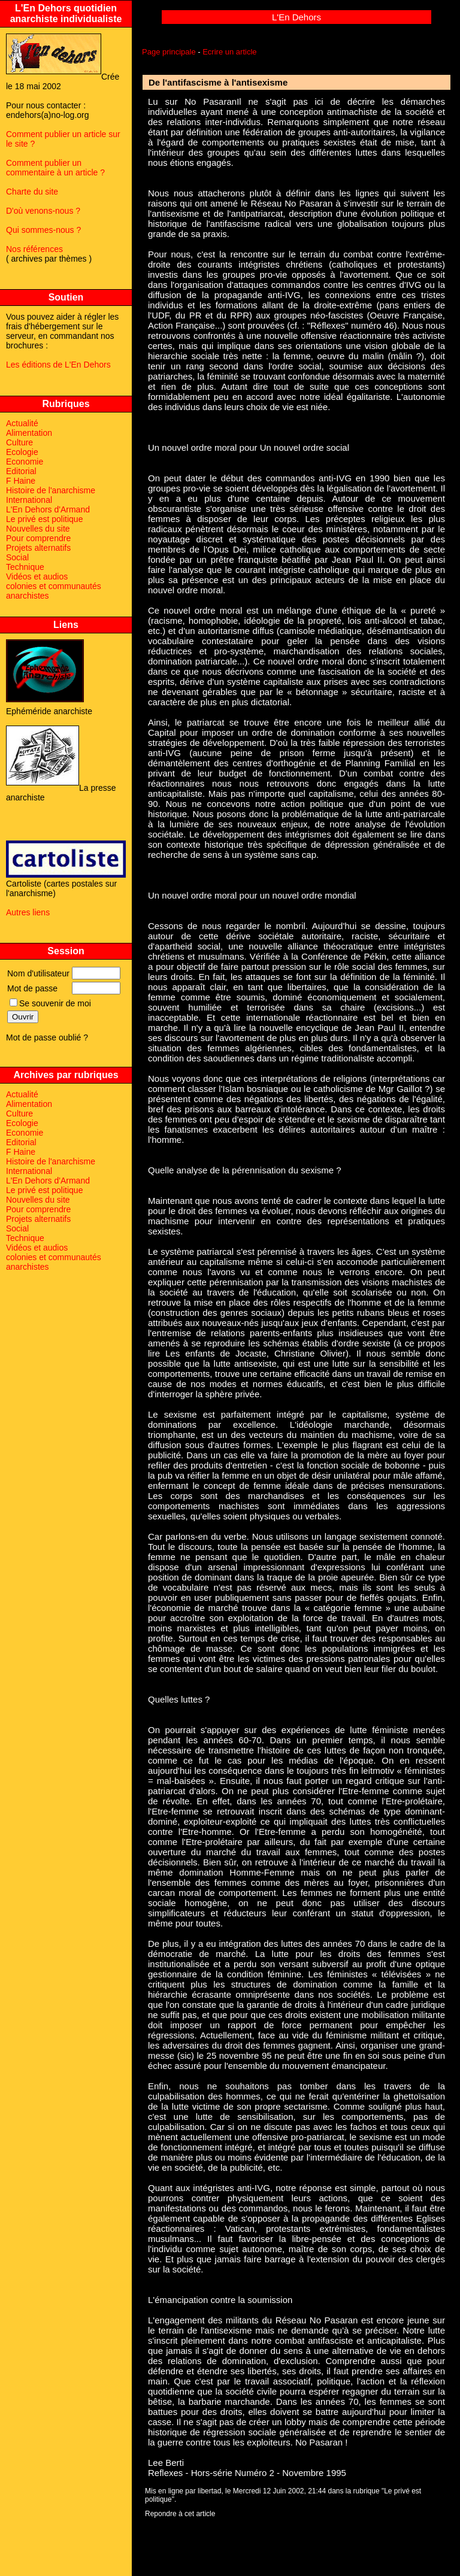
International (29, 500)
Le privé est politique (44, 519)
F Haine (20, 481)
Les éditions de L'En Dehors (58, 364)
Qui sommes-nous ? (43, 230)
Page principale (169, 51)
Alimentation (29, 433)
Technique (25, 567)
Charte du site (32, 191)
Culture (19, 442)
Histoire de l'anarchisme (50, 490)
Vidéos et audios (37, 576)
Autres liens (28, 912)
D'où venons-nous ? (43, 211)
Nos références (34, 249)
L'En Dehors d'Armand (48, 509)
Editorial (21, 471)
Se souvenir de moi (50, 1003)
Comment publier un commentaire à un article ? (55, 167)
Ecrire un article (229, 51)
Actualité (22, 423)
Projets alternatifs (38, 548)
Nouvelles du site (38, 528)
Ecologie (22, 452)
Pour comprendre (38, 538)
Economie (24, 461)
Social (17, 557)
